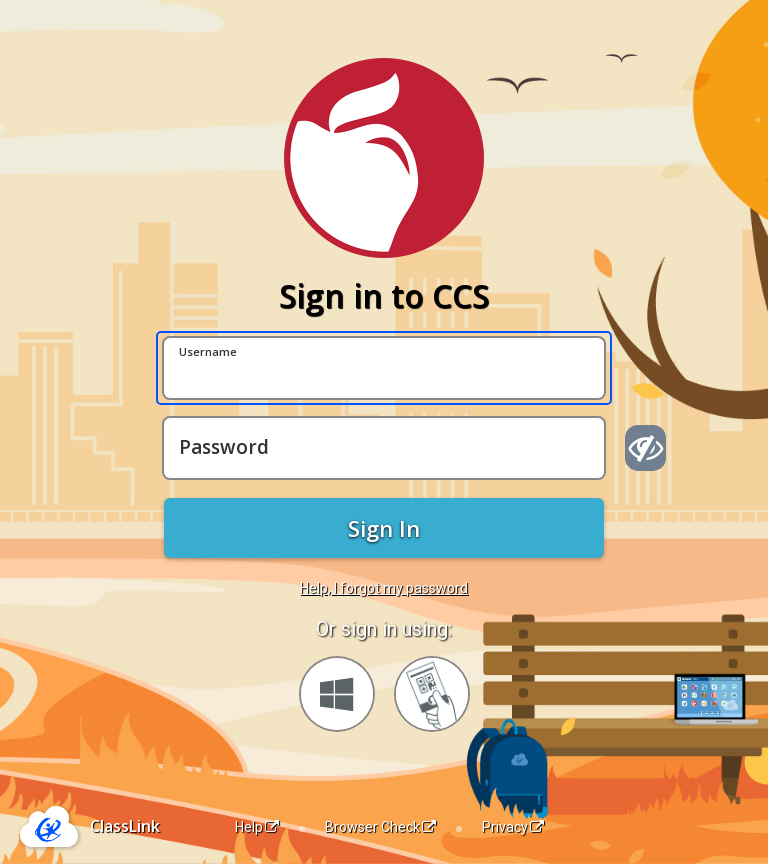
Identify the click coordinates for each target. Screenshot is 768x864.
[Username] (384, 368)
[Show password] (645, 448)
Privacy (513, 827)
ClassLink (125, 826)
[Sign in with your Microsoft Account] (337, 694)
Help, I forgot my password (384, 588)
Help (257, 827)
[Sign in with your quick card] (432, 694)
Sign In (384, 528)
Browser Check (380, 827)
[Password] (384, 448)
